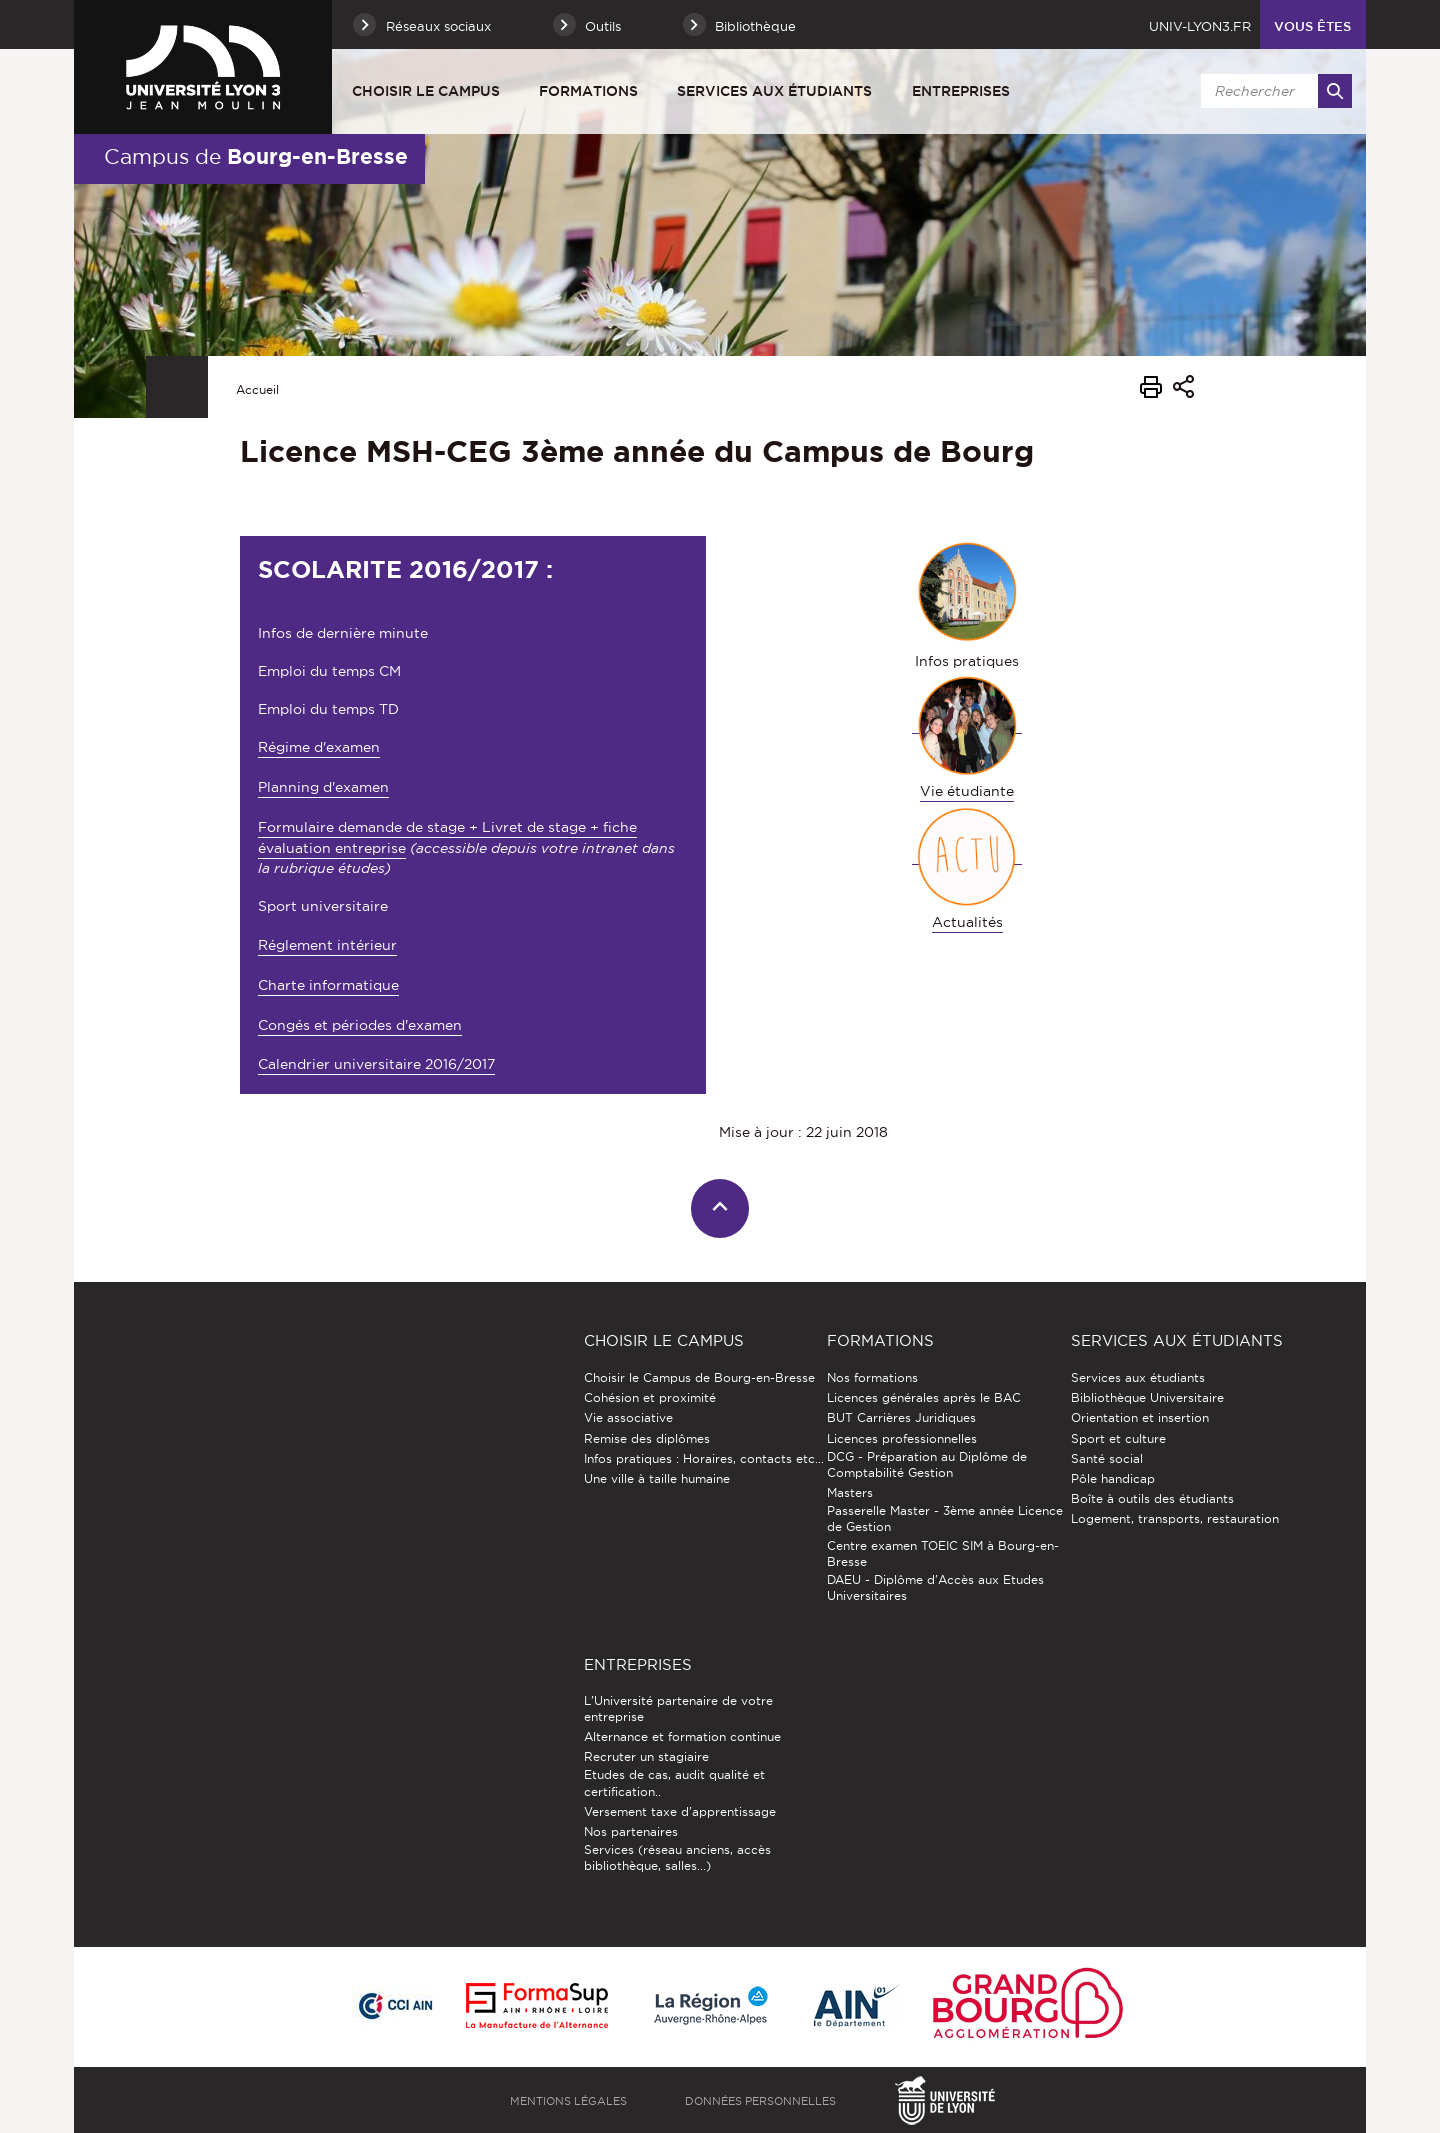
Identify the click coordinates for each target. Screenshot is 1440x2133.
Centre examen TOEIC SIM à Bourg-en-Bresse (943, 1553)
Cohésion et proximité (650, 1397)
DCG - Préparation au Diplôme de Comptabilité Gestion (927, 1464)
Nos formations (872, 1377)
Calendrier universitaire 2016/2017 (376, 1064)
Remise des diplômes (647, 1438)
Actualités (967, 922)
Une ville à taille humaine (657, 1478)
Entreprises (961, 91)
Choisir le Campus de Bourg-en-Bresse (699, 1377)
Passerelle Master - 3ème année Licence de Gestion (945, 1518)
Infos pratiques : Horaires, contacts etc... (704, 1458)
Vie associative (628, 1417)
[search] (1273, 91)
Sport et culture (1118, 1438)
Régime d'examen (319, 747)
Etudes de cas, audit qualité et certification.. (674, 1782)
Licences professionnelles (902, 1438)
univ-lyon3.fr (1200, 26)
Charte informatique (328, 985)
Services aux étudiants (774, 91)
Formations (588, 91)
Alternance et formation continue (682, 1736)
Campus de (256, 156)
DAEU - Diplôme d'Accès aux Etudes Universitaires (935, 1587)
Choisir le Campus (426, 91)
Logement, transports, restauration (1175, 1518)
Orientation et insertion (1140, 1417)
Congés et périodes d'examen (360, 1025)
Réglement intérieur (327, 945)
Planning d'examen (323, 787)
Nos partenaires (631, 1831)
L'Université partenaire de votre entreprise (678, 1708)
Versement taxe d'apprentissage (680, 1811)
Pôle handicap (1113, 1478)
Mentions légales (568, 2101)
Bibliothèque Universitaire (1147, 1397)
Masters (850, 1492)
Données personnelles (760, 2101)
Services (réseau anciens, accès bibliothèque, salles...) (677, 1857)
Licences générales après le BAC (924, 1397)
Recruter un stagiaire (646, 1756)
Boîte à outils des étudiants (1152, 1498)
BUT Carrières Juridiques (901, 1417)
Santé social (1107, 1458)
